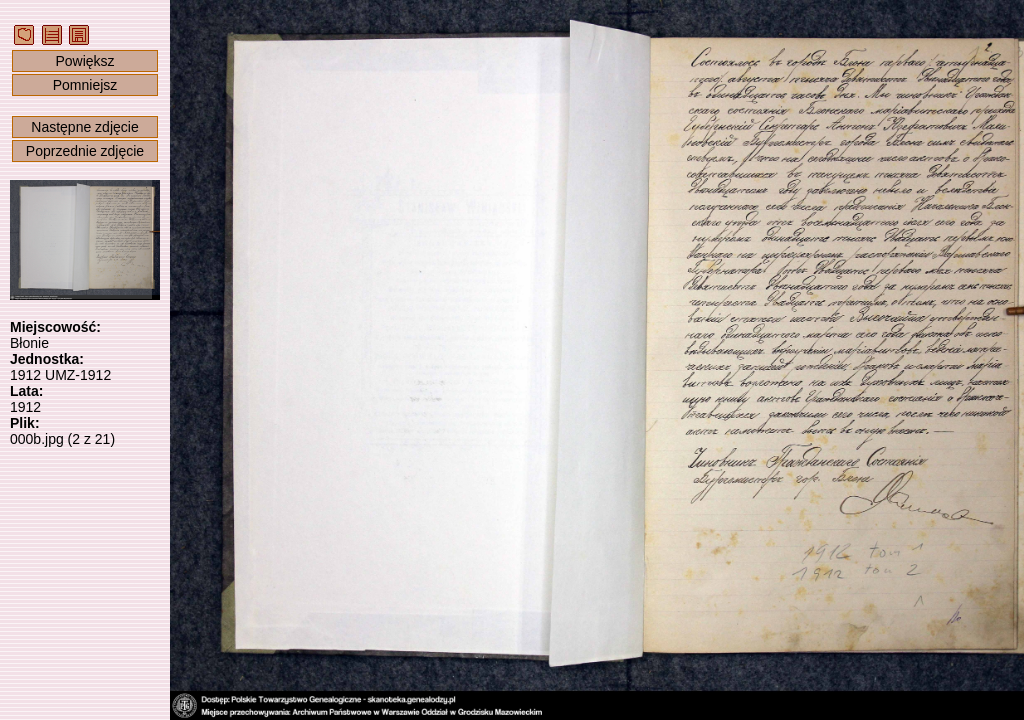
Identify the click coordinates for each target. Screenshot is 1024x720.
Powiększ (84, 61)
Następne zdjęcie (84, 127)
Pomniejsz (85, 85)
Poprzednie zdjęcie (85, 151)
